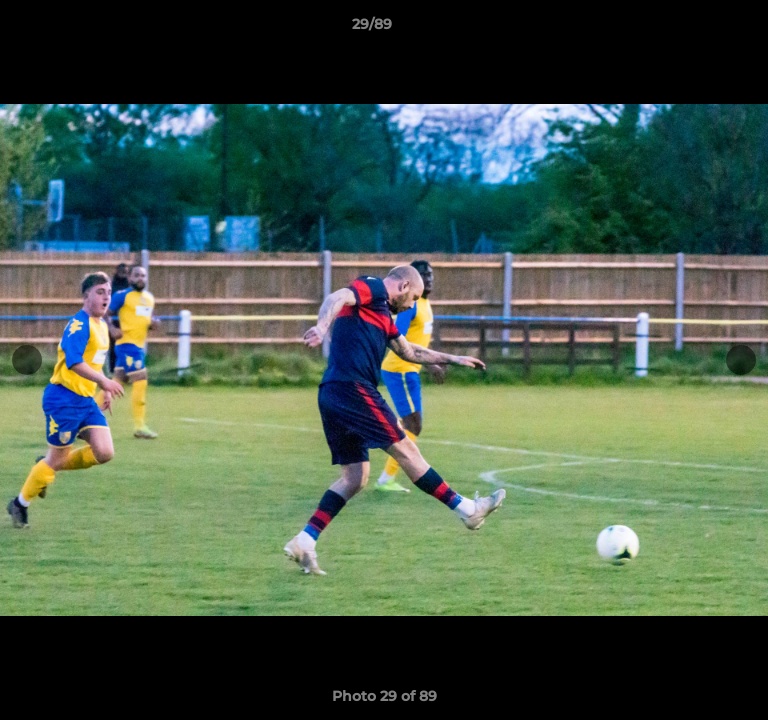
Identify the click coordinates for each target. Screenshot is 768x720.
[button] (696, 29)
